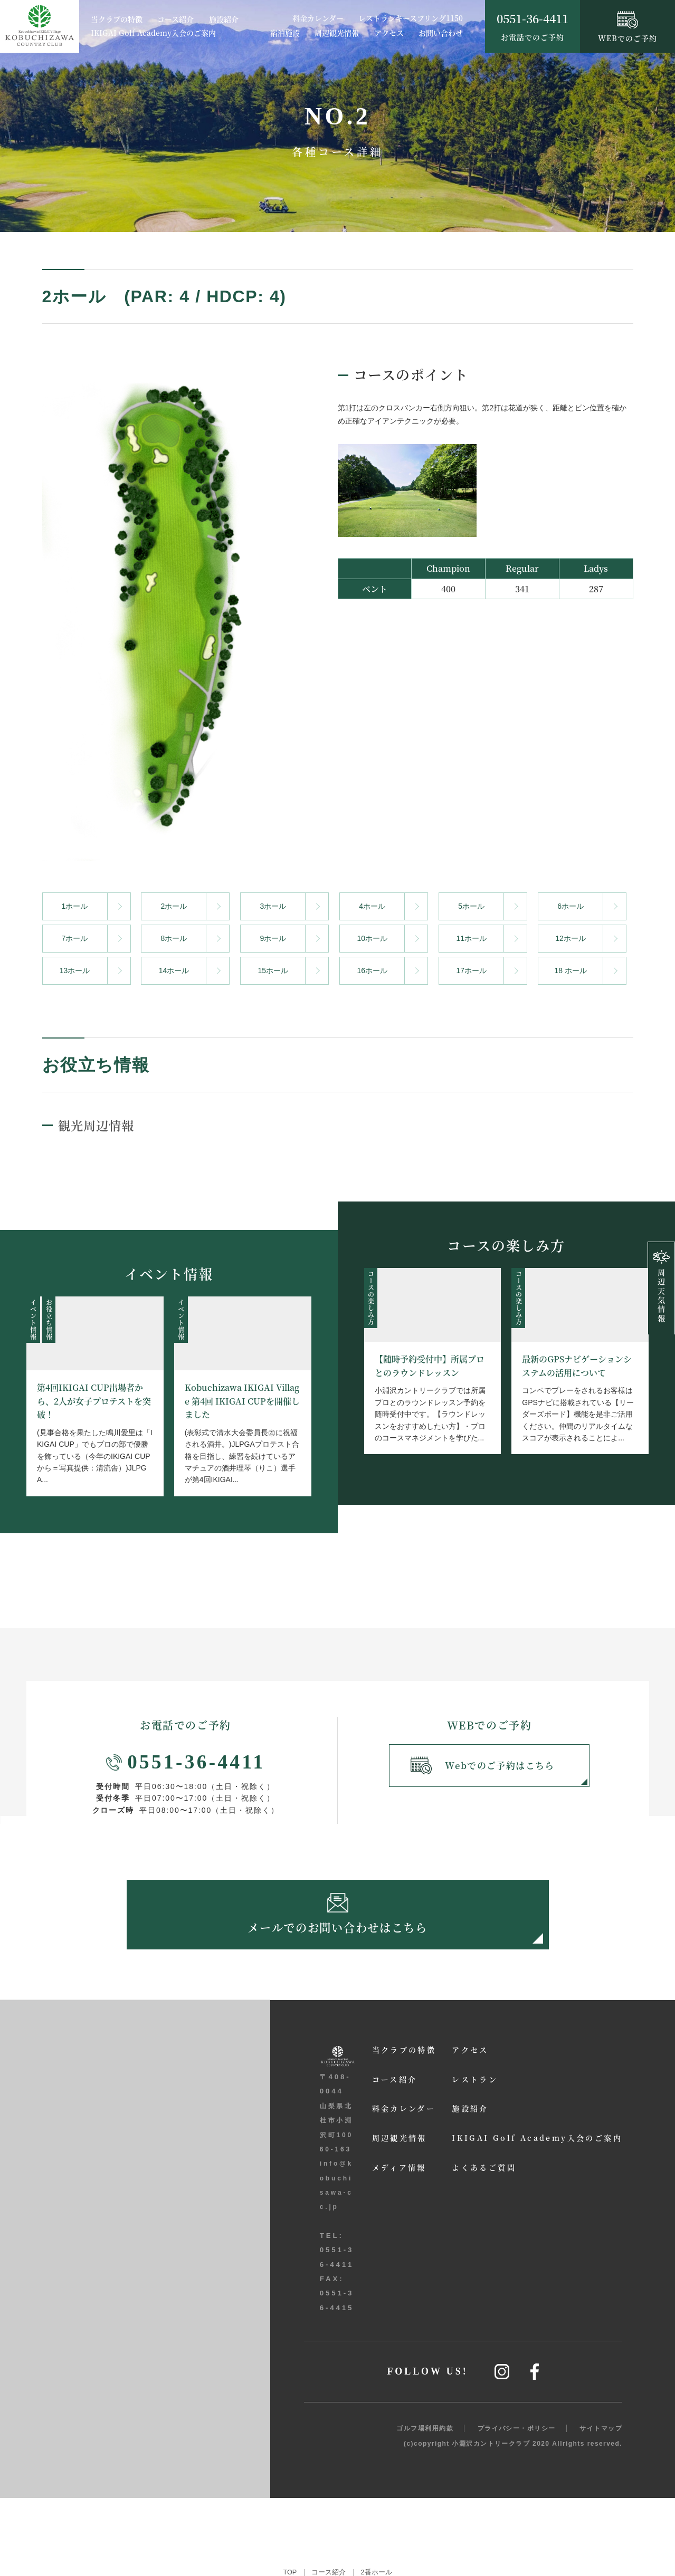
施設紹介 (224, 19)
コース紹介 (175, 19)
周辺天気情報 (661, 1286)
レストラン (419, 2280)
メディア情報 (335, 2369)
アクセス (389, 32)
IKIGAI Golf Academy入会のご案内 (153, 33)
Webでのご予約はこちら (484, 1767)
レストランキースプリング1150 (410, 18)
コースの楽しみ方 (370, 1297)
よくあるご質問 (429, 2369)
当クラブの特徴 (116, 19)
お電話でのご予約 (532, 26)
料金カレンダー (318, 18)
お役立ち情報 (48, 1318)
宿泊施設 (285, 32)
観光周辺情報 (101, 1123)
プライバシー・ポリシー (517, 2506)
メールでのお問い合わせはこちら (338, 1919)
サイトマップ (600, 2506)
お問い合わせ (441, 32)
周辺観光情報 (337, 32)
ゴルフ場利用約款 (424, 2506)
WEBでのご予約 (627, 27)
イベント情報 (32, 1318)
